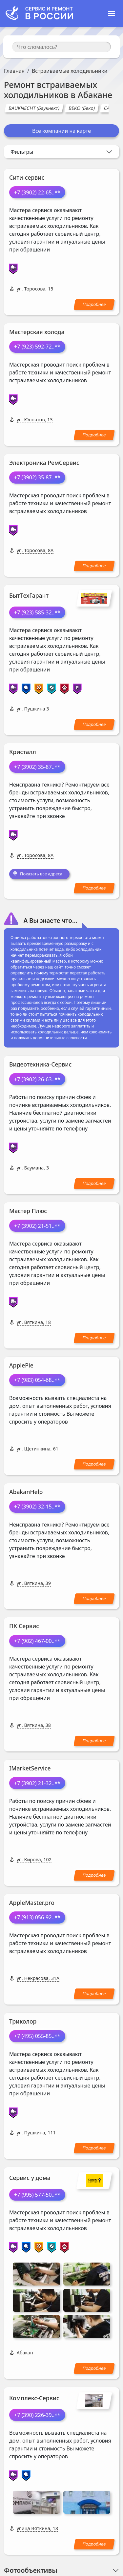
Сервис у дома (30, 2178)
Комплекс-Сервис (34, 2313)
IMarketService (30, 1768)
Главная (14, 70)
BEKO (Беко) (81, 108)
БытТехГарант (29, 595)
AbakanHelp (26, 1492)
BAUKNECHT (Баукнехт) (34, 108)
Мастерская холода (36, 332)
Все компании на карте (61, 130)
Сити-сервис (26, 177)
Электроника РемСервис (44, 463)
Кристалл (22, 752)
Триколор (22, 2021)
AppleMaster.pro (31, 1903)
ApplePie (21, 1365)
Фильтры (21, 151)
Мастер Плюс (28, 1211)
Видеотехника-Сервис (40, 1064)
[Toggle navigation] (111, 13)
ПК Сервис (24, 1626)
